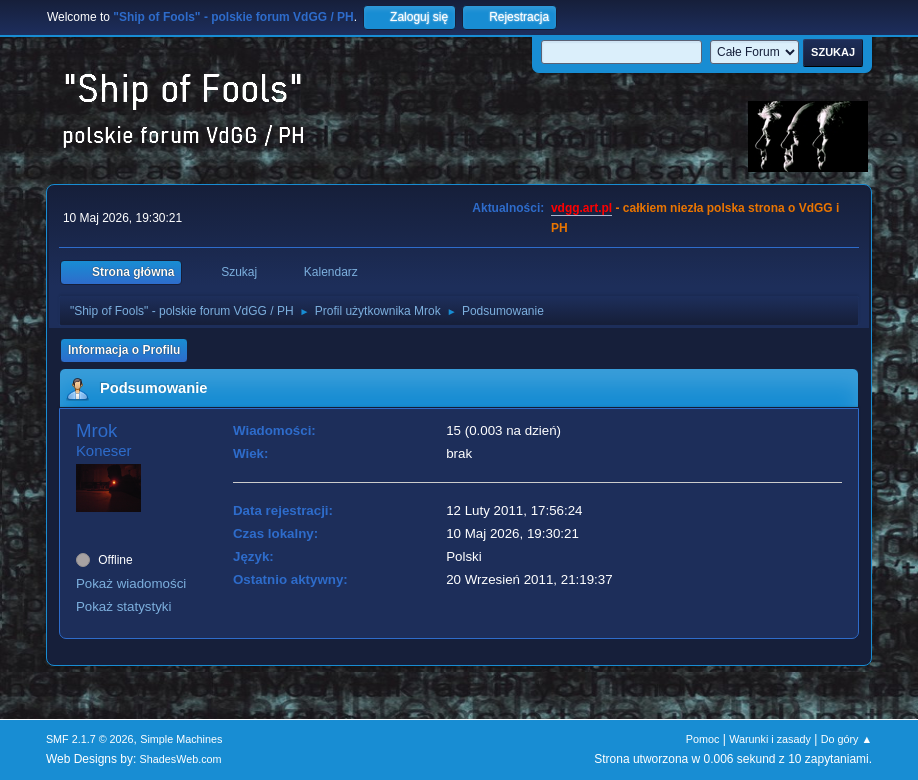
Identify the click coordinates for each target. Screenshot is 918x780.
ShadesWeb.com (181, 759)
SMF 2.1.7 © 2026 (90, 739)
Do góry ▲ (846, 739)
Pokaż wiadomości (131, 583)
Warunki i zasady (770, 739)
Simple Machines (181, 739)
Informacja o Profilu (124, 350)
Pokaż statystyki (124, 606)
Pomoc (703, 739)
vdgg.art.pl (581, 208)
